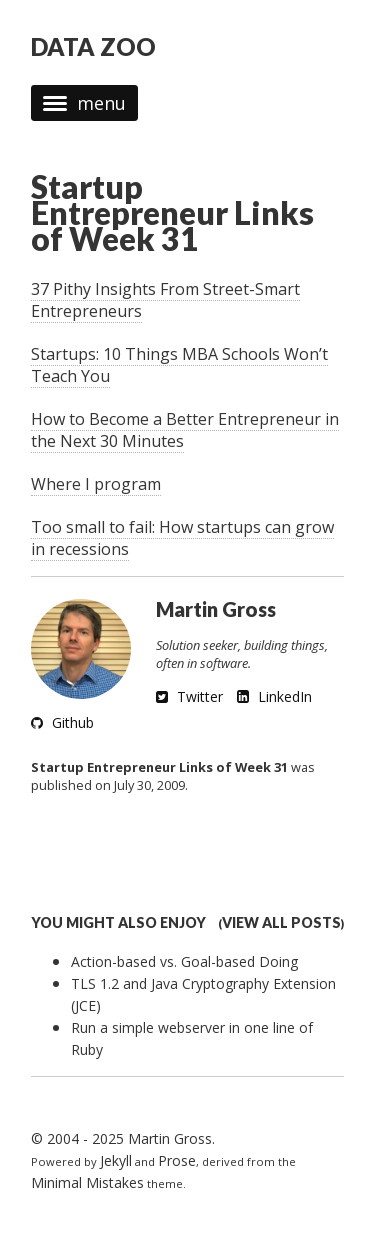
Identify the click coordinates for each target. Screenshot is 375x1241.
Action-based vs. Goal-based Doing (184, 961)
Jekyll (116, 1160)
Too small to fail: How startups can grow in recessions (182, 538)
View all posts (281, 922)
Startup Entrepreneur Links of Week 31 (172, 212)
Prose (177, 1160)
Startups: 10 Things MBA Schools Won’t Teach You (179, 365)
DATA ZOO (93, 46)
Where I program (96, 484)
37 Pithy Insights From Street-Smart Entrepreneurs (165, 300)
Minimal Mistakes (87, 1182)
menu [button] (84, 103)
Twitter (189, 696)
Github (62, 722)
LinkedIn (274, 696)
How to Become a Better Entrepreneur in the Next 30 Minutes (185, 430)
